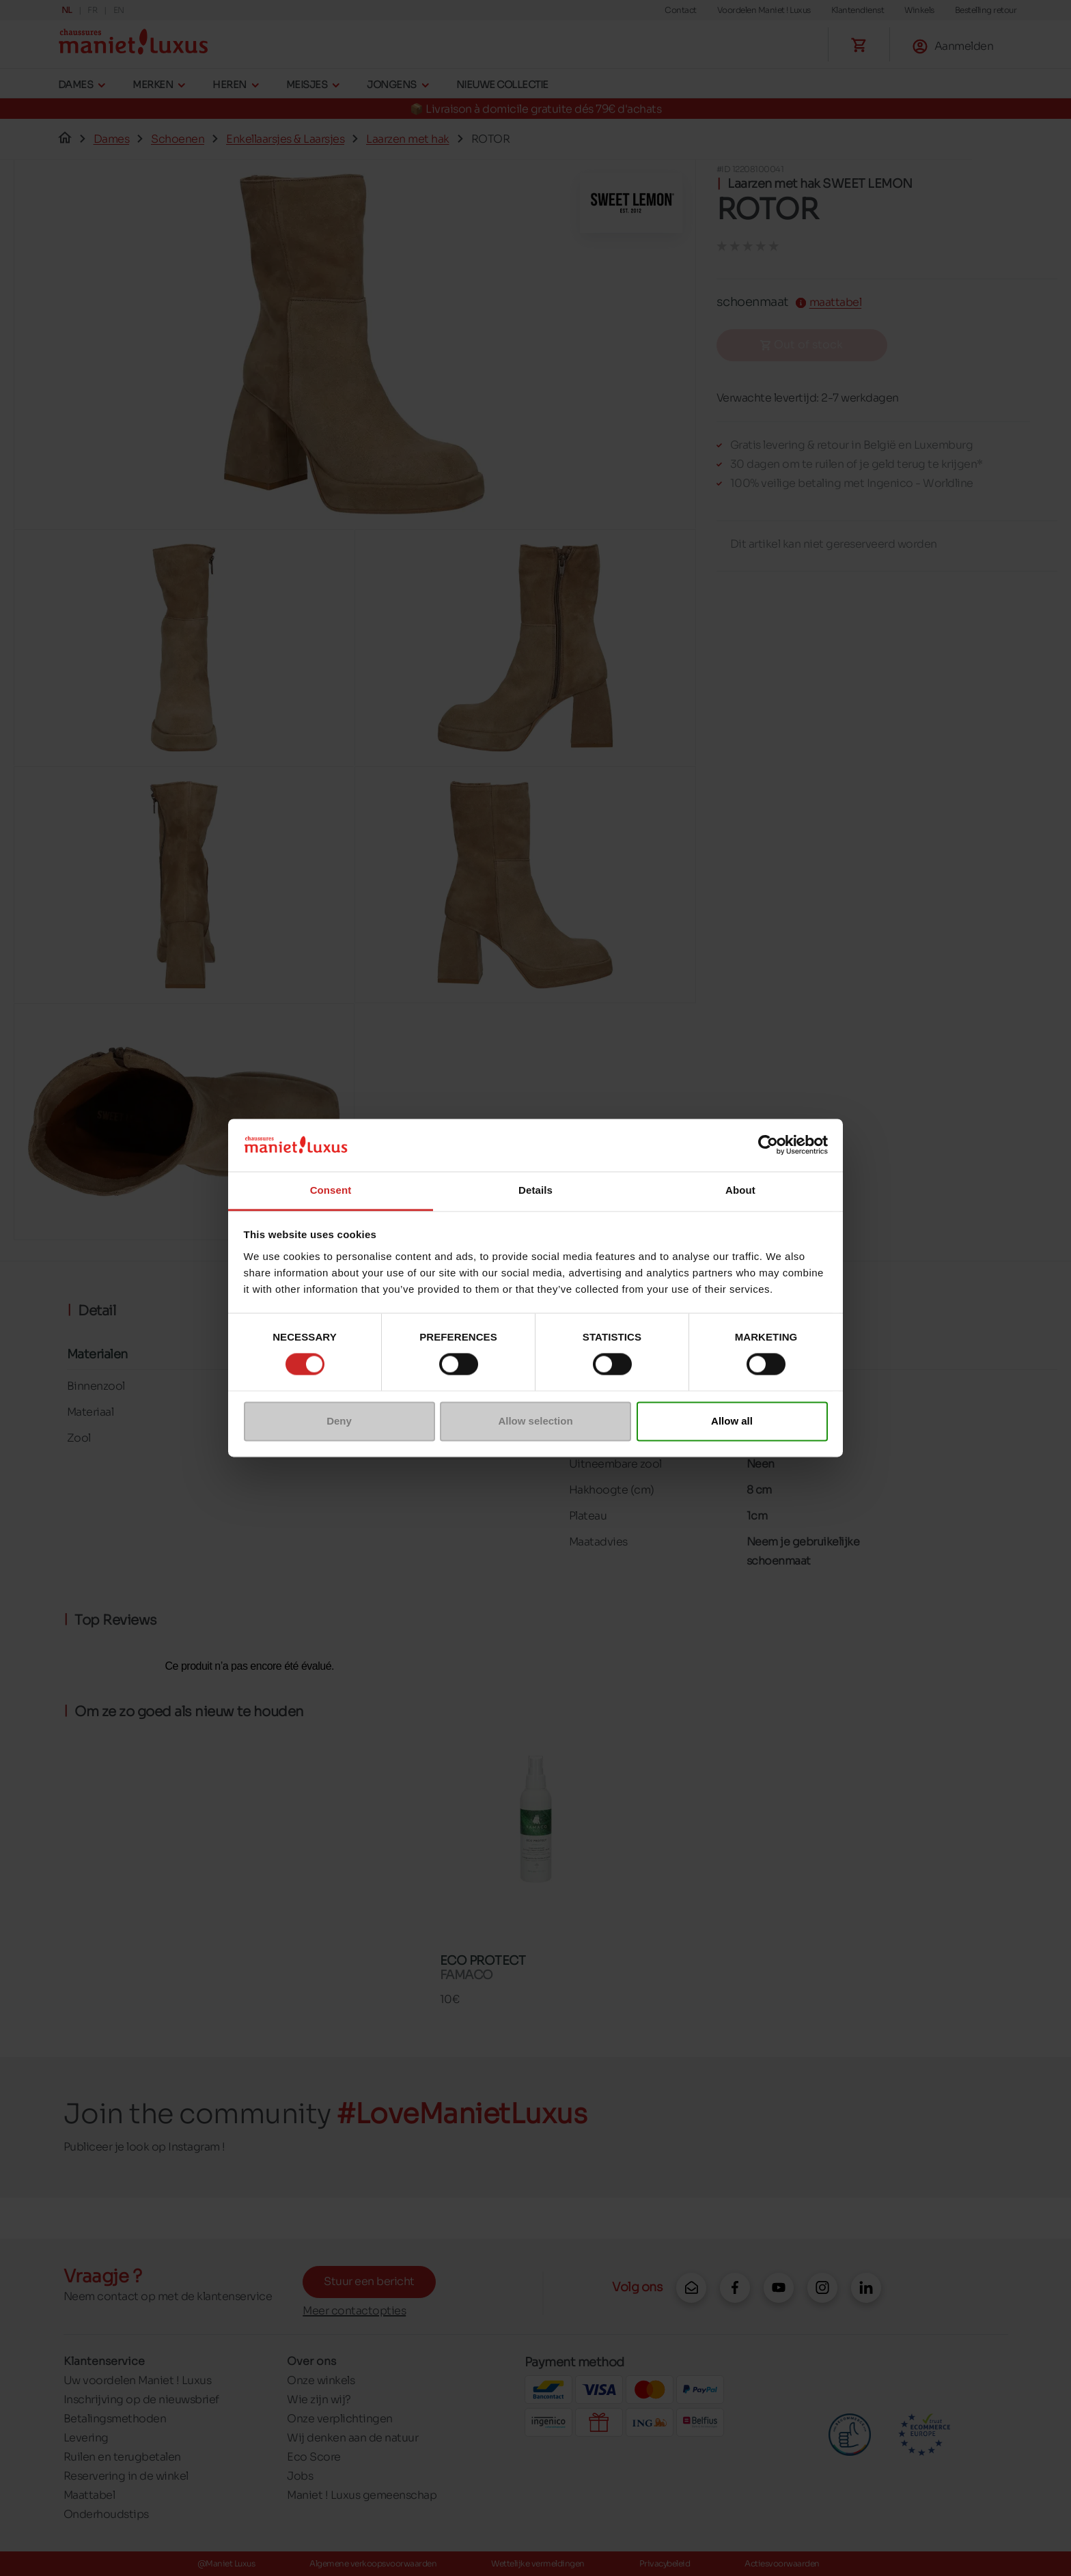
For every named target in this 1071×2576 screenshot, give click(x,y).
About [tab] (740, 1190)
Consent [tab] (331, 1190)
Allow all (732, 1421)
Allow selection (535, 1421)
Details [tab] (535, 1190)
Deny (339, 1421)
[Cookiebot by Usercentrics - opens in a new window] (768, 1145)
